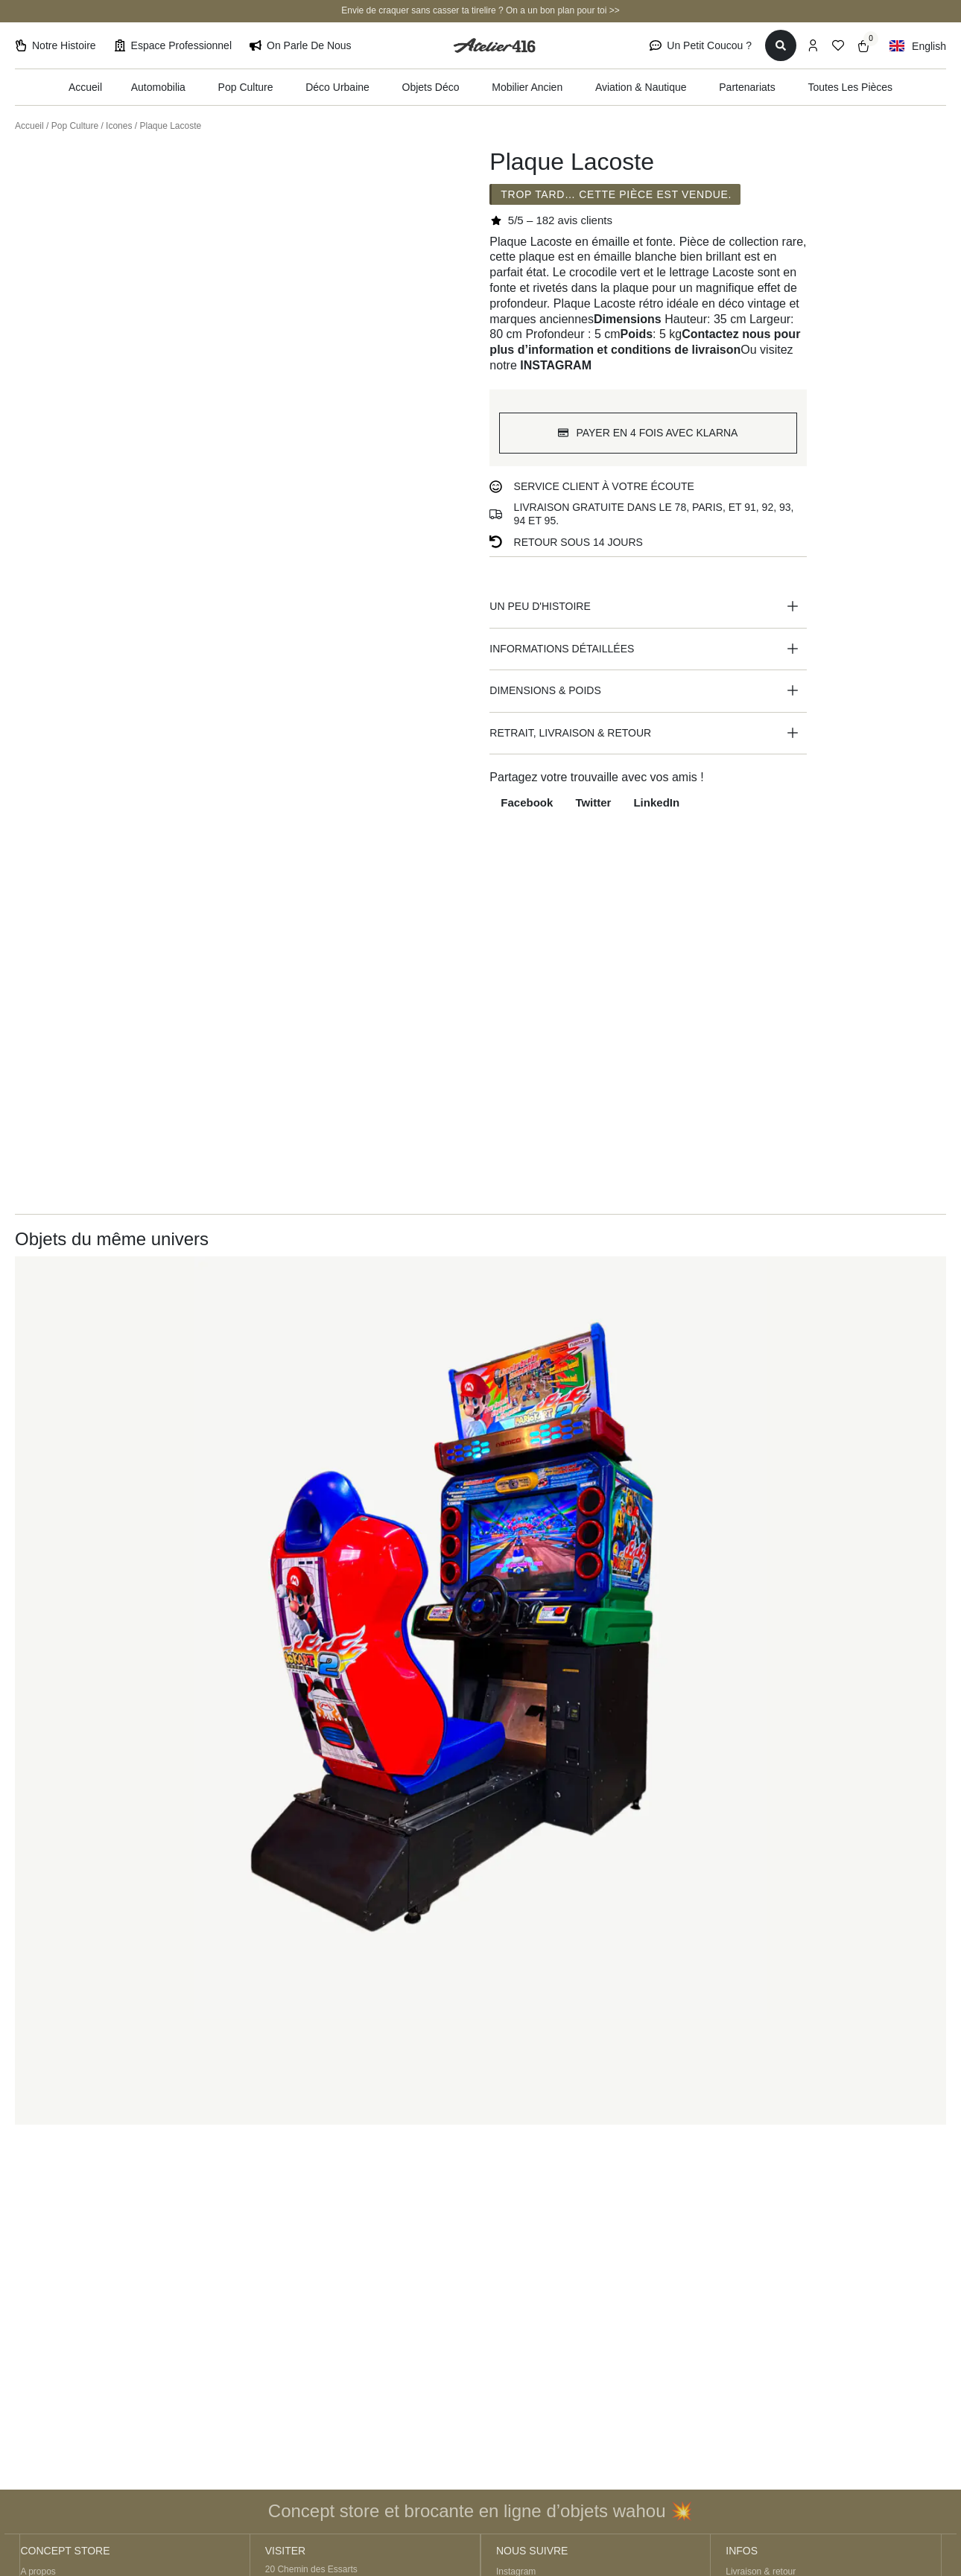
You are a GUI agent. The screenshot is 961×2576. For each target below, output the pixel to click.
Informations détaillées (561, 649)
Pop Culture (74, 126)
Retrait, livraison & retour (570, 734)
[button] (647, 608)
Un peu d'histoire (539, 608)
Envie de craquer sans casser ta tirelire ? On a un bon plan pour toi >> (480, 10)
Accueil (29, 126)
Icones (119, 126)
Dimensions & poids (544, 691)
